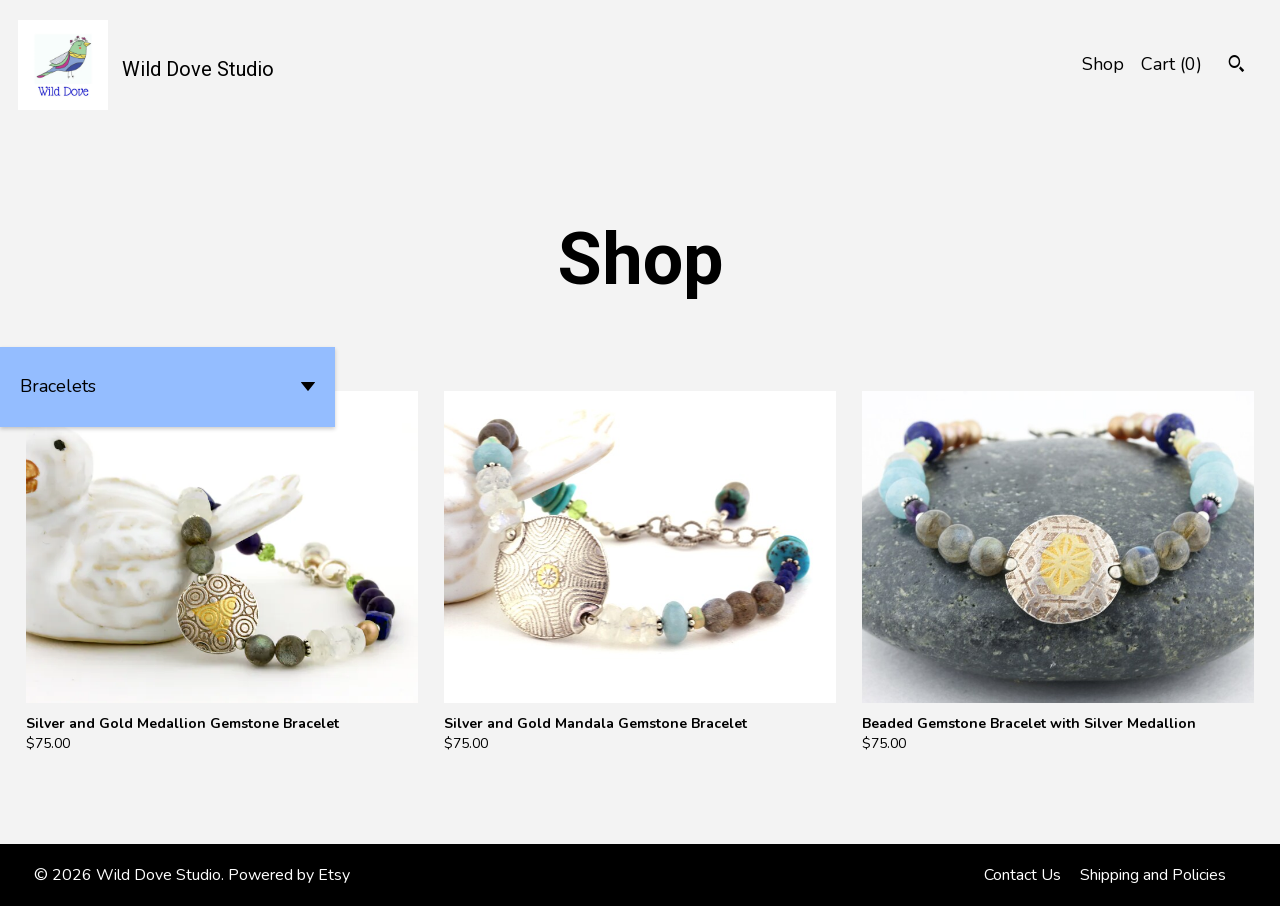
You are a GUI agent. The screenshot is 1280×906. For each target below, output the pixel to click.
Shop (1103, 64)
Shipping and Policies (1153, 875)
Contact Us (1022, 875)
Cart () (1171, 64)
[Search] (1236, 66)
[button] (167, 387)
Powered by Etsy (289, 875)
